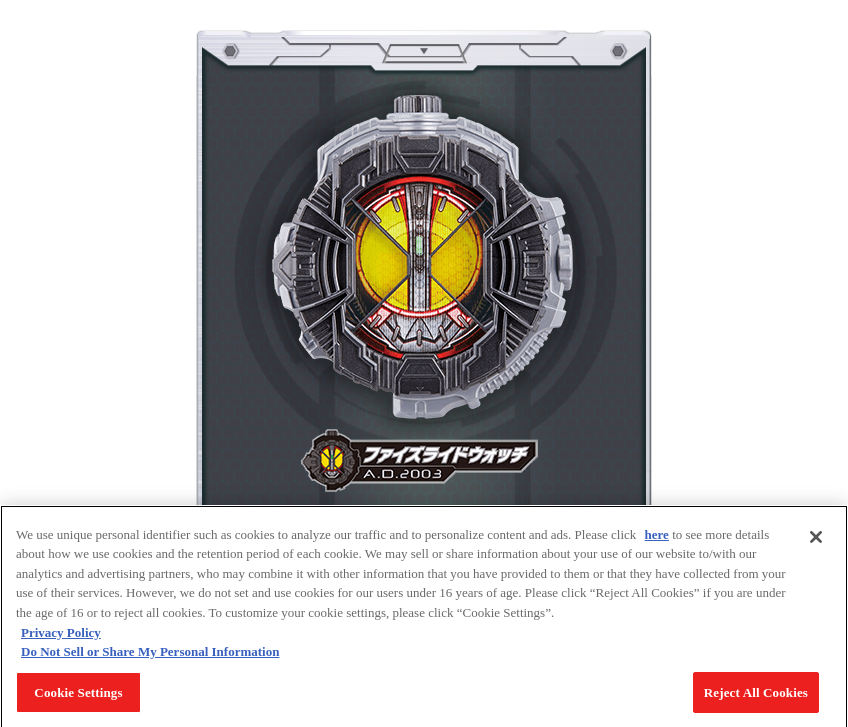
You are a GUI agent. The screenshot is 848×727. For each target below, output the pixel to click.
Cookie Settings (78, 696)
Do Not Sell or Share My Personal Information (150, 655)
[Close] (816, 541)
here (657, 538)
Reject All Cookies (756, 696)
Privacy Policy (61, 636)
